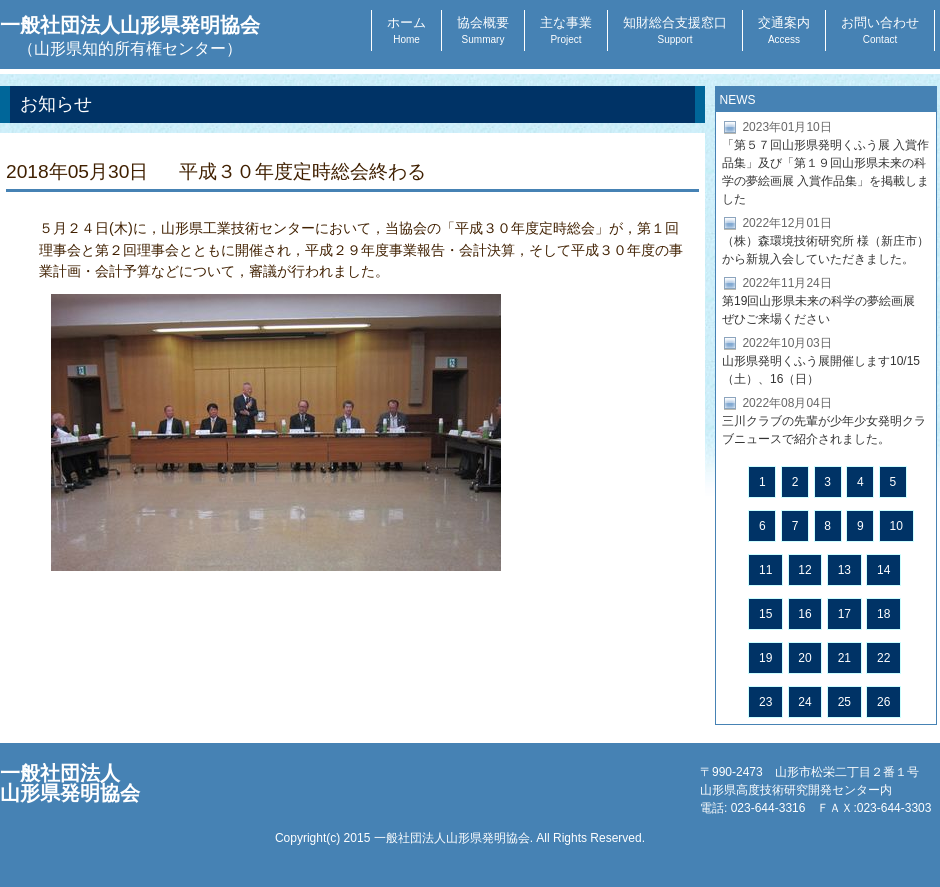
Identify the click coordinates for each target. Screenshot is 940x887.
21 (844, 658)
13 (844, 570)
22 (883, 658)
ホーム (406, 30)
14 (883, 570)
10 (896, 526)
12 (804, 570)
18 (883, 614)
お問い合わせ (880, 30)
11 (765, 570)
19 (765, 658)
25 (844, 702)
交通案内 (784, 30)
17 (844, 614)
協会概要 (483, 30)
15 (765, 614)
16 (804, 614)
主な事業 (566, 30)
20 (804, 658)
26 (883, 702)
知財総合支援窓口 (675, 30)
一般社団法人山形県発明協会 (130, 35)
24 (804, 702)
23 (765, 702)
